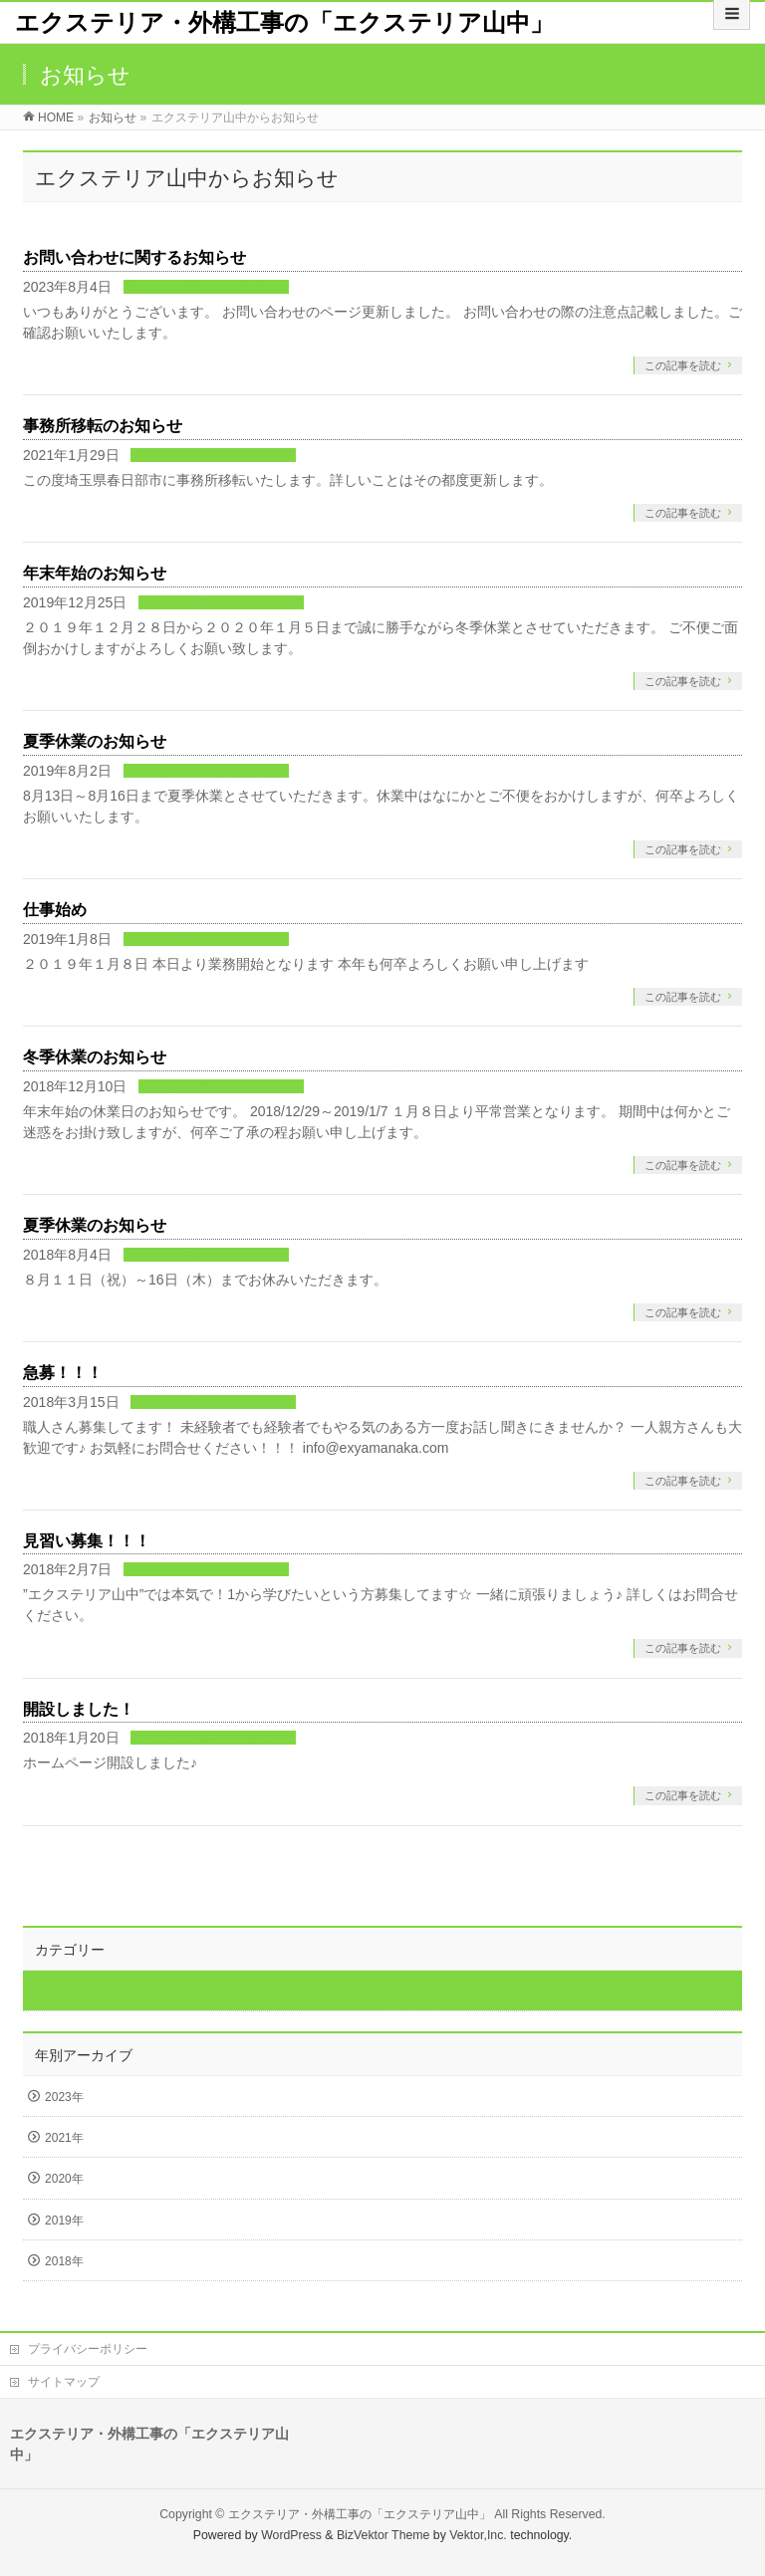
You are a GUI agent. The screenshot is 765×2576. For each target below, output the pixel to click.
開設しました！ (78, 1709)
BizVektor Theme (383, 2535)
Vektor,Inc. (478, 2535)
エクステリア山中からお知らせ (206, 288)
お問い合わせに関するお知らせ (134, 257)
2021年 (64, 2138)
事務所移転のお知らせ (102, 425)
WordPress (291, 2535)
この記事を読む (682, 365)
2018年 (64, 2261)
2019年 (64, 2220)
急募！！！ (63, 1372)
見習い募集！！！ (86, 1540)
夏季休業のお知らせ (94, 741)
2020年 (64, 2179)
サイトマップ (64, 2382)
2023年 (64, 2097)
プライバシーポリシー (87, 2349)
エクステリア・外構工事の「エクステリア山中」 (284, 22)
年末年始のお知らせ (94, 573)
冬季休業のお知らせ (94, 1057)
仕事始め (55, 909)
